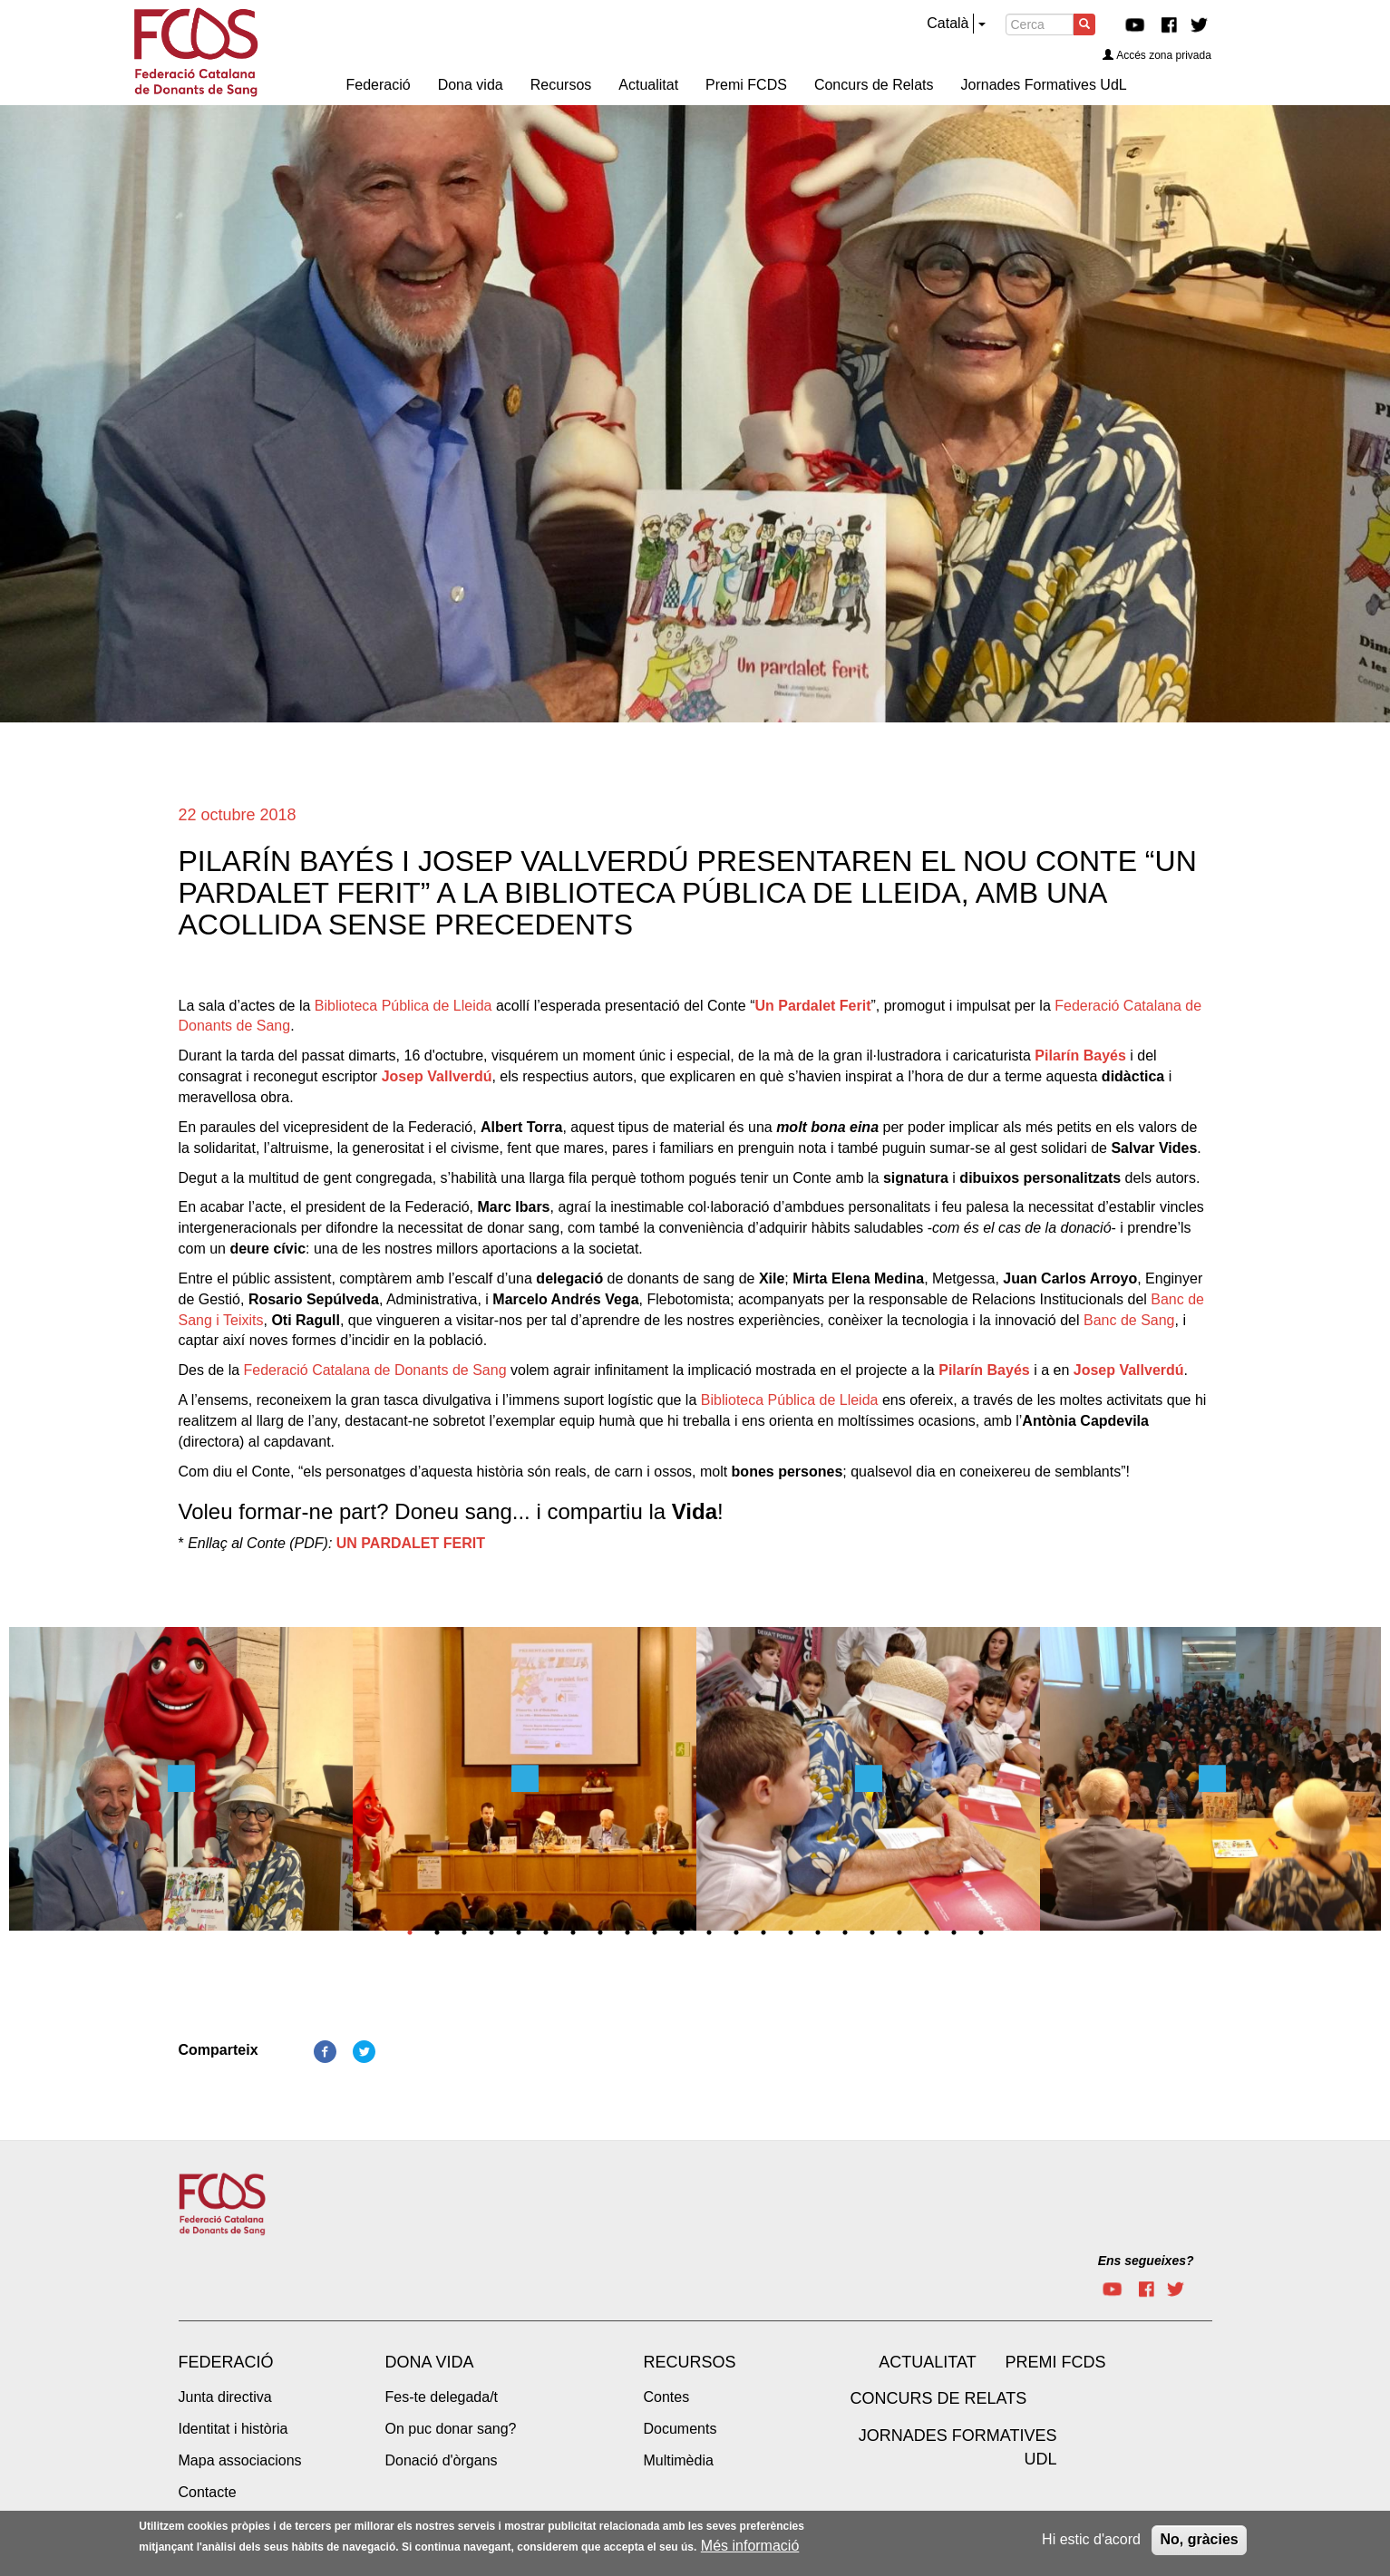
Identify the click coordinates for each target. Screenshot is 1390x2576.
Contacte (208, 2492)
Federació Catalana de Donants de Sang (375, 1370)
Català (947, 23)
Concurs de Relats (939, 2398)
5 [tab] (519, 1932)
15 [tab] (791, 1932)
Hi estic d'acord (1091, 2539)
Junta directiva (225, 2397)
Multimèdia (679, 2460)
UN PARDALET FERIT (410, 1543)
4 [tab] (491, 1932)
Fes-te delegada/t (442, 2397)
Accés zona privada (1157, 55)
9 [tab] (627, 1932)
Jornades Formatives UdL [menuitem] (1044, 84)
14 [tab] (763, 1932)
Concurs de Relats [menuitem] (874, 84)
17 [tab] (845, 1932)
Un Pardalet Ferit (812, 1005)
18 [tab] (872, 1932)
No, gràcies (1199, 2539)
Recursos (690, 2362)
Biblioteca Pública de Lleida (403, 1005)
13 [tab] (736, 1932)
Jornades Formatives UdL (958, 2447)
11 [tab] (682, 1932)
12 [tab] (709, 1932)
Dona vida (429, 2362)
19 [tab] (899, 1932)
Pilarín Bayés (1080, 1055)
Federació (226, 2362)
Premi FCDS (1056, 2362)
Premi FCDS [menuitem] (746, 84)
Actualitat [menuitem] (648, 84)
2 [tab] (437, 1932)
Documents (680, 2428)
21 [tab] (954, 1932)
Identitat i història (233, 2428)
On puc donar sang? (451, 2428)
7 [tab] (573, 1932)
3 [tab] (464, 1932)
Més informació (750, 2545)
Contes (667, 2397)
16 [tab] (818, 1932)
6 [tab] (546, 1932)
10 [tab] (655, 1932)
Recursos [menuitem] (561, 84)
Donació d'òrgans (441, 2460)
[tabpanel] (181, 1784)
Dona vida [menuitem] (470, 84)
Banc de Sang (1129, 1320)
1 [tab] (410, 1932)
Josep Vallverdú (437, 1076)
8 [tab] (600, 1932)
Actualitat (927, 2362)
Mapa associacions (240, 2460)
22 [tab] (981, 1932)
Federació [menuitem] (378, 84)
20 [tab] (927, 1932)
